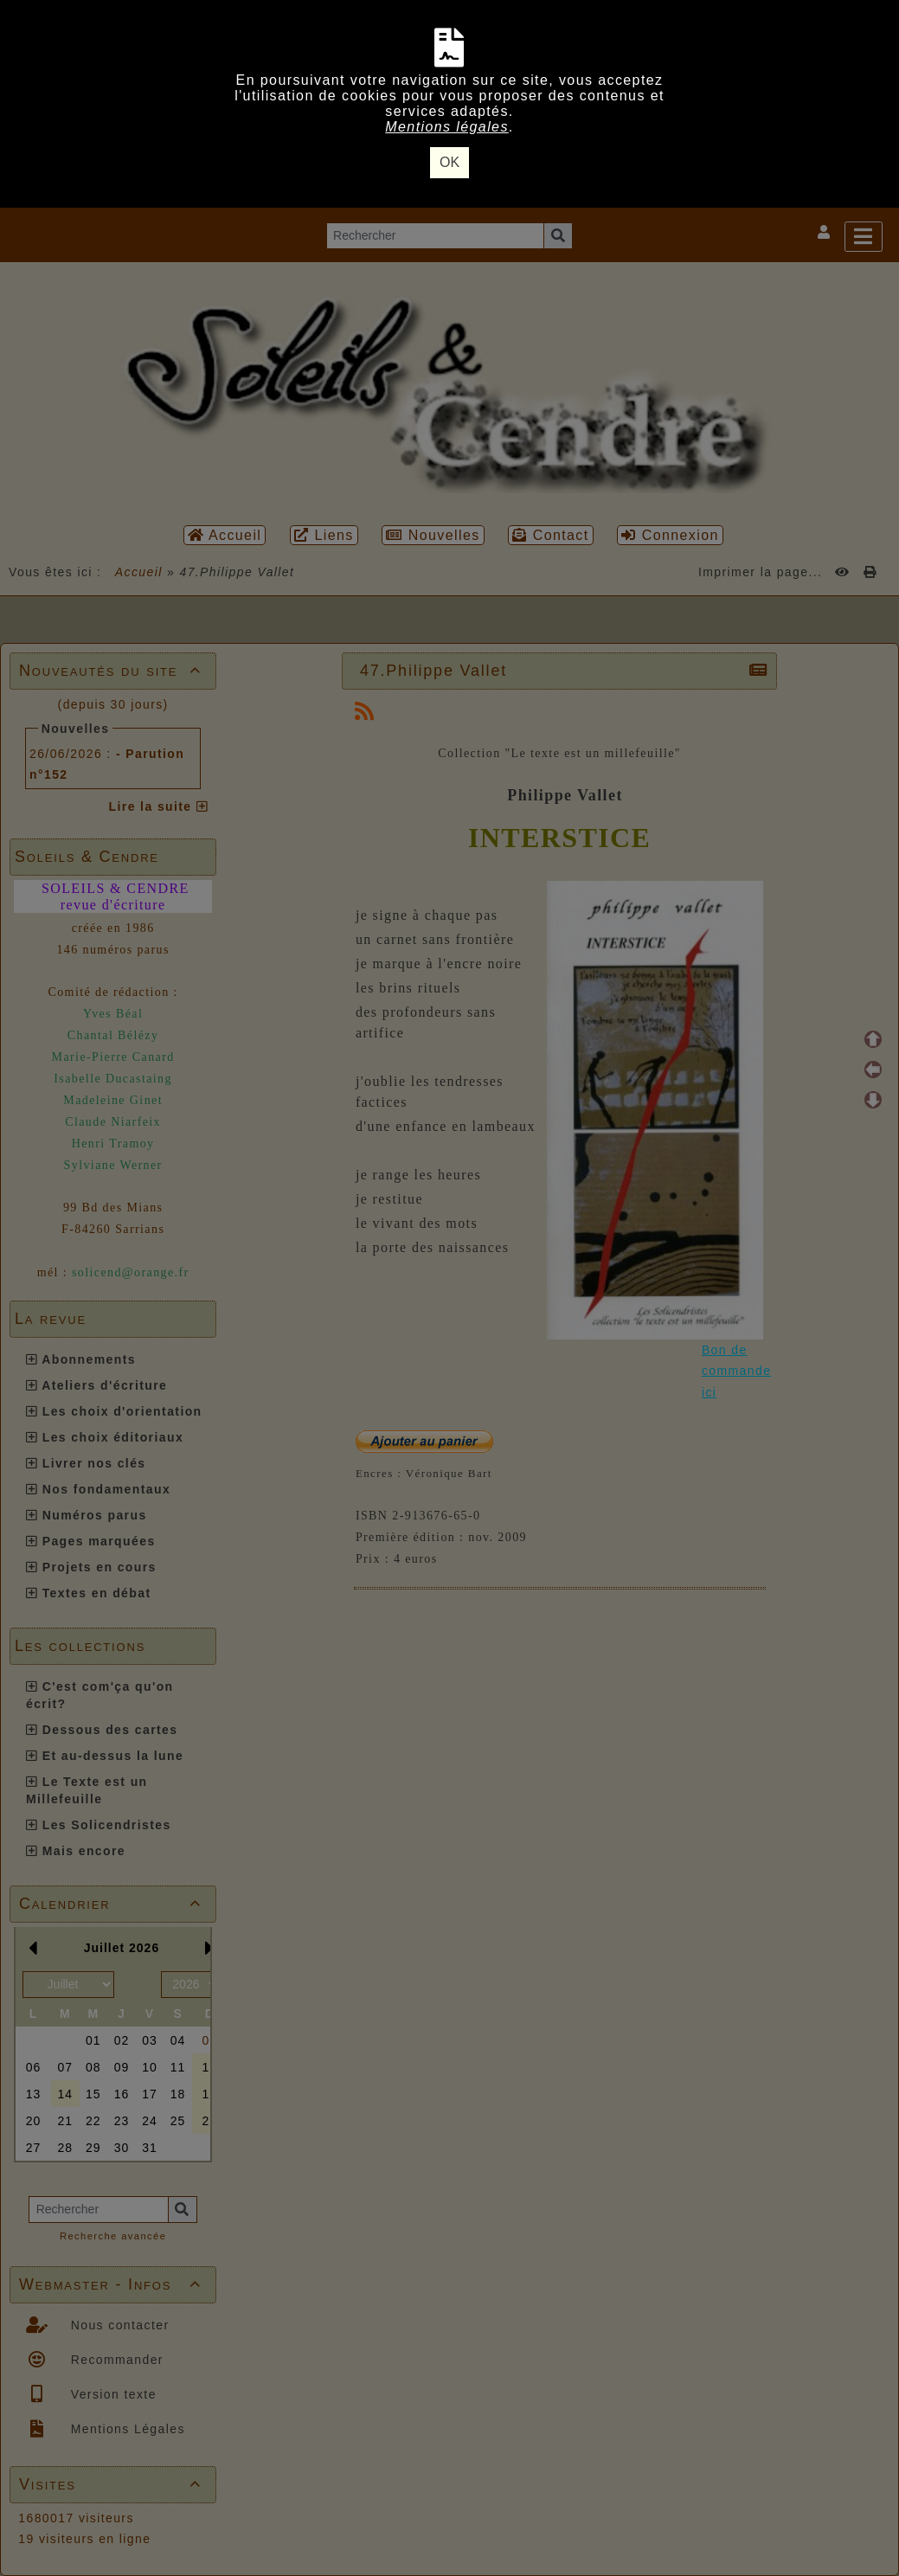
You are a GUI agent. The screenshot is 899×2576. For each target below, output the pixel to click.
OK (449, 162)
